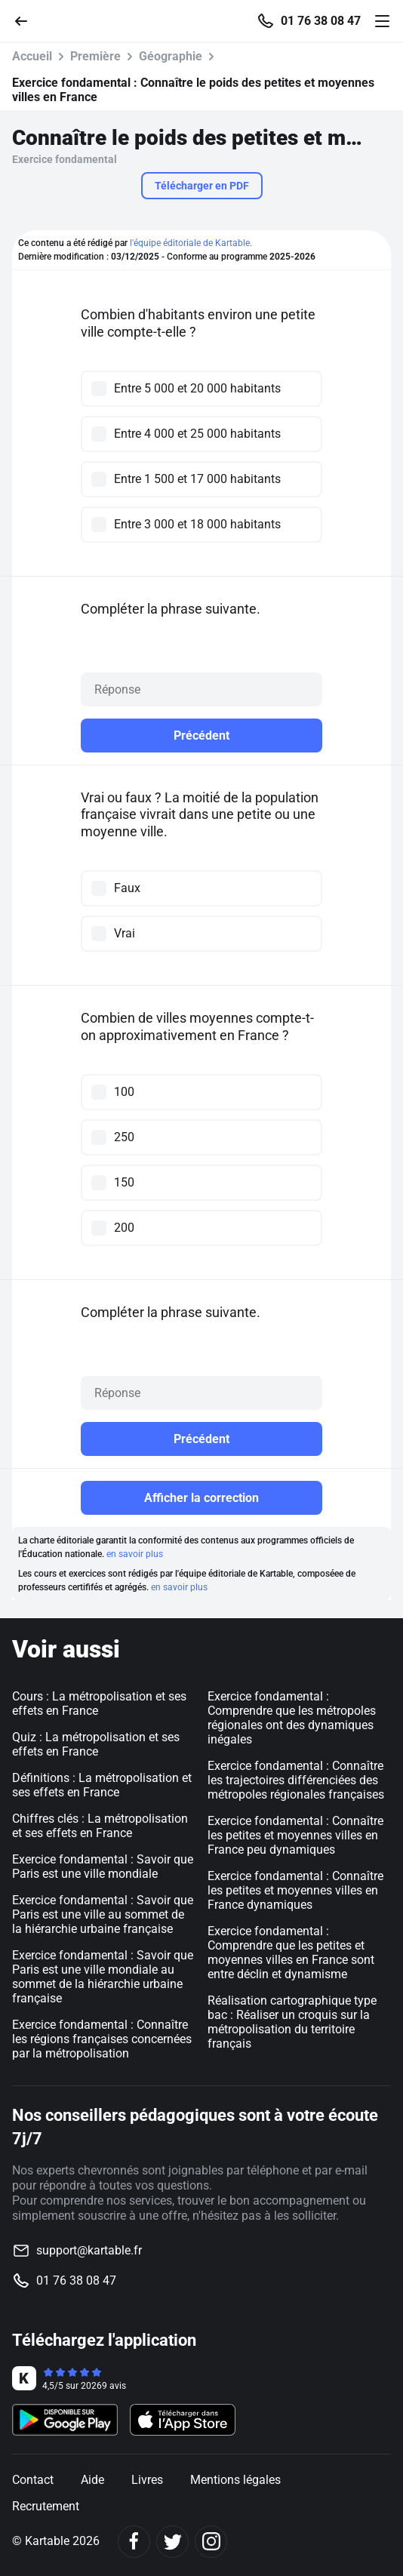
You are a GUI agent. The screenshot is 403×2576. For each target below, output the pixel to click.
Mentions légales (235, 2480)
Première (95, 56)
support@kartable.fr (89, 2250)
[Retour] (27, 20)
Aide (92, 2480)
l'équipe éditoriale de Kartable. (191, 243)
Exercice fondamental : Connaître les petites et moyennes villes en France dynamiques (295, 1890)
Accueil (32, 56)
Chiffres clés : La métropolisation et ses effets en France (100, 1825)
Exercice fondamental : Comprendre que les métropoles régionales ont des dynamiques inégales (292, 1718)
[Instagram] (211, 2541)
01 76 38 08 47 (321, 21)
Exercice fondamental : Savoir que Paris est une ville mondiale (102, 1866)
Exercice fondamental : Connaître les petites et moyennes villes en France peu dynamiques (295, 1835)
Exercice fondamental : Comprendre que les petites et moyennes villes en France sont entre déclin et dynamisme (291, 1952)
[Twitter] (172, 2541)
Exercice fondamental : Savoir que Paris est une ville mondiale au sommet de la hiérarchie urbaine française (102, 1976)
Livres (147, 2480)
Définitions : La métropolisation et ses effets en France (102, 1785)
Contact (33, 2480)
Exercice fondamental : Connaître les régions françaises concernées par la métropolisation (102, 2038)
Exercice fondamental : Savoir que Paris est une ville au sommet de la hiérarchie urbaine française (102, 1914)
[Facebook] (134, 2541)
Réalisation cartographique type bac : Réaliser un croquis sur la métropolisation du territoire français (292, 2022)
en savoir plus (134, 1554)
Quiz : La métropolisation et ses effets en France (96, 1744)
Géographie (170, 56)
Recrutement (45, 2506)
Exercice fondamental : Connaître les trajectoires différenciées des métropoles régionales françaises (296, 1780)
